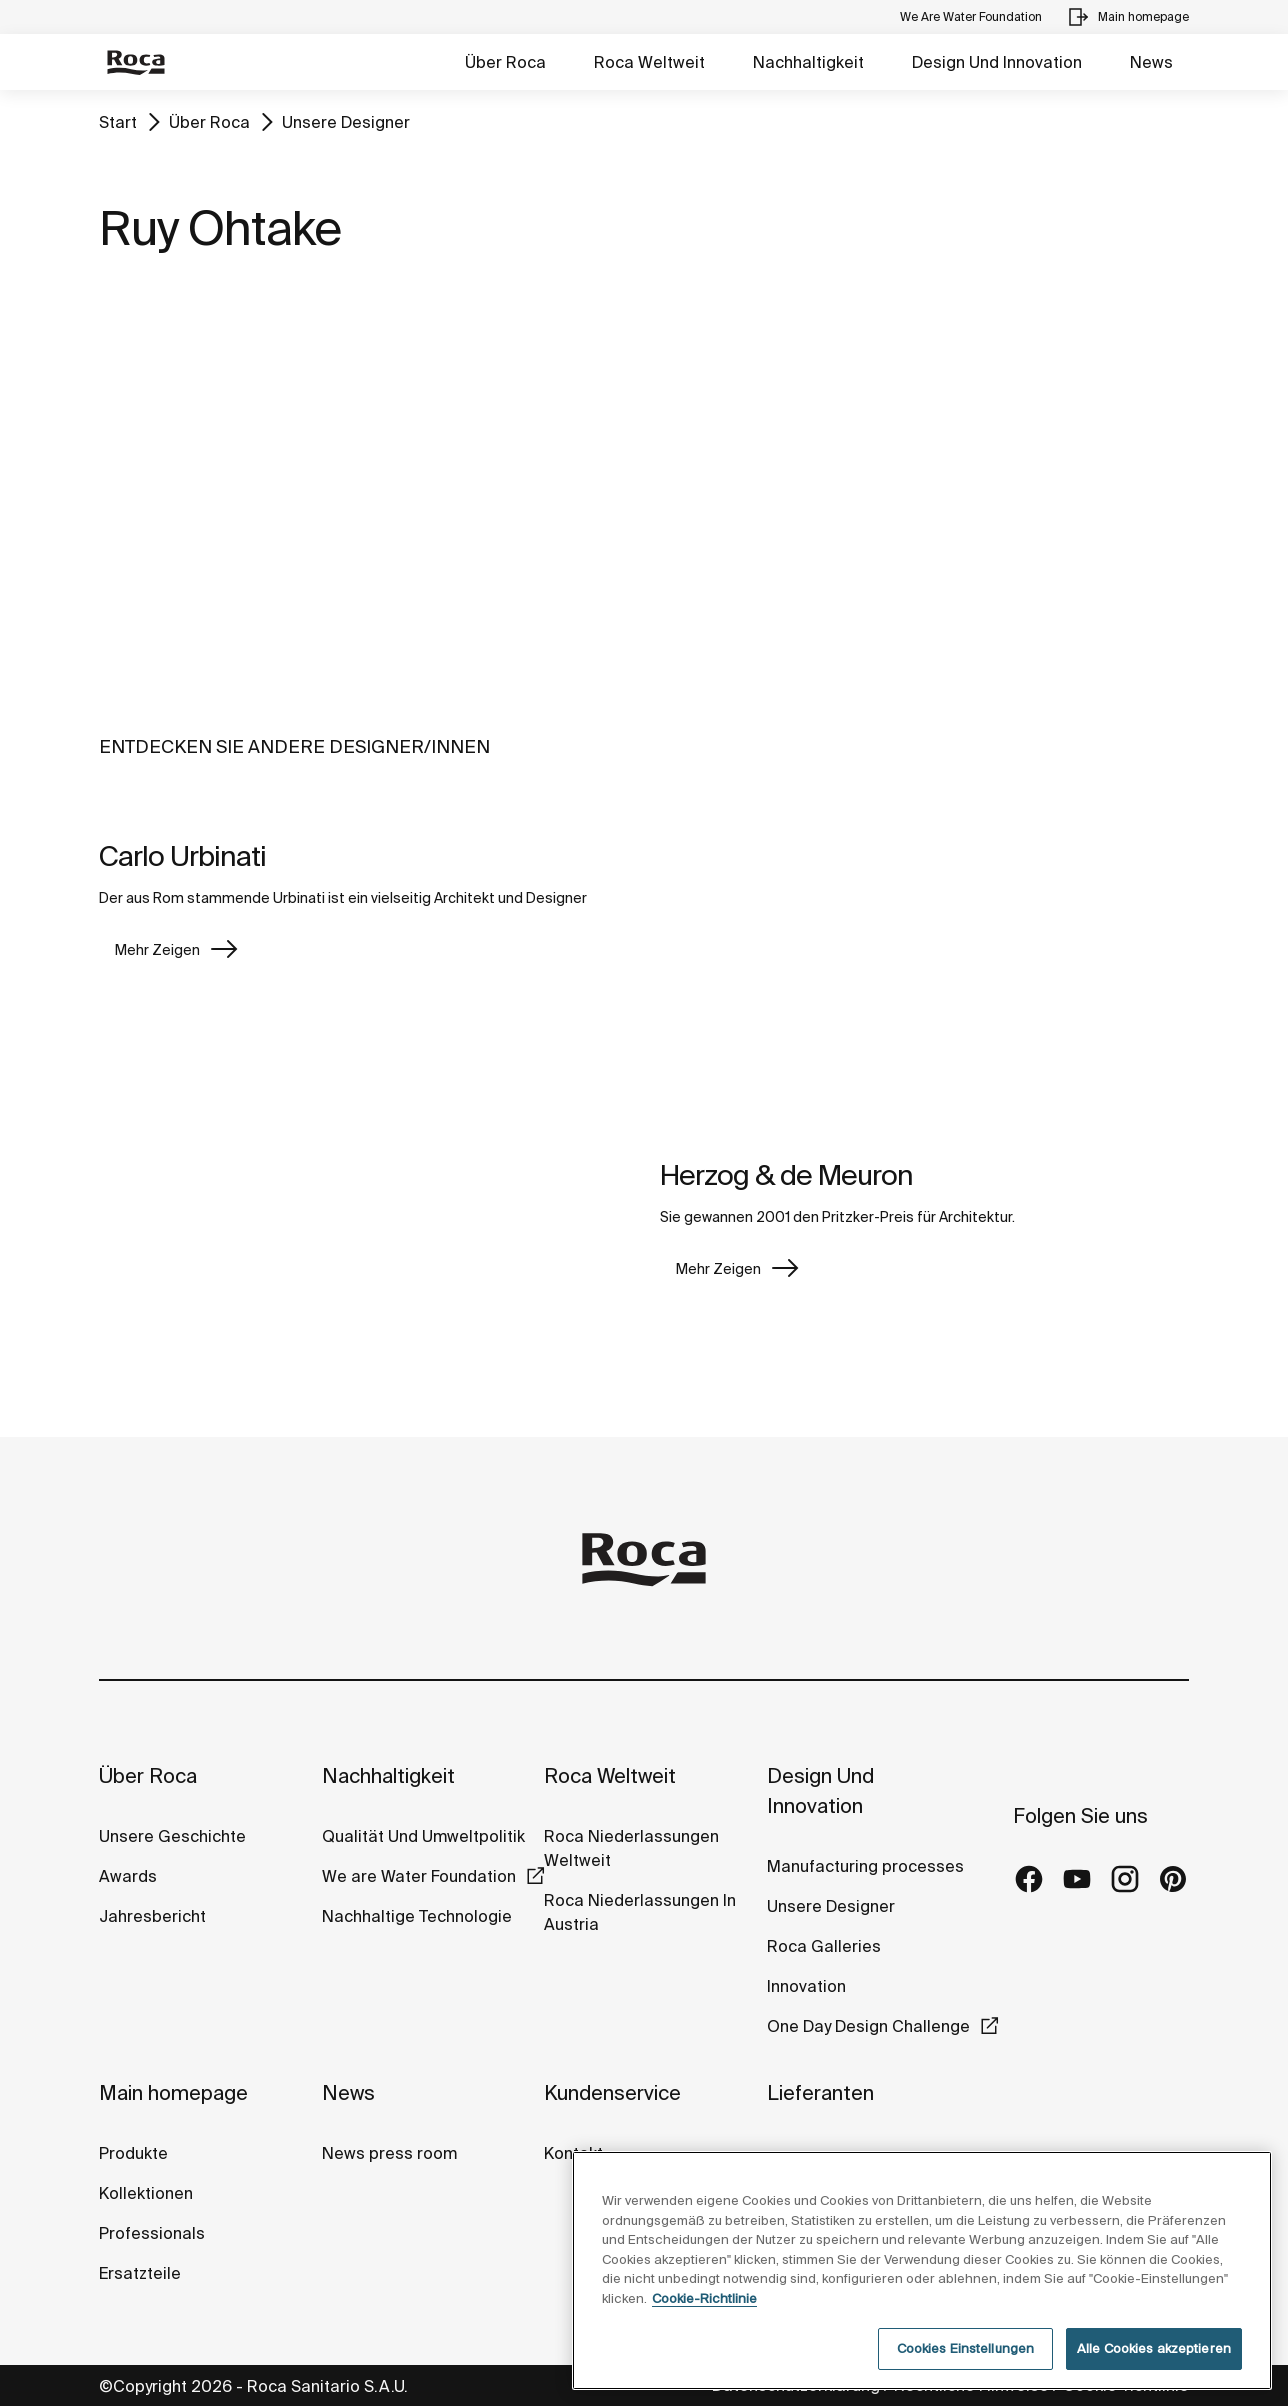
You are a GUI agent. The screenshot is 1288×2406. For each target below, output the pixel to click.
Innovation (806, 1986)
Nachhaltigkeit (808, 62)
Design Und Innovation (997, 62)
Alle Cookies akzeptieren (1154, 2348)
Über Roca (505, 62)
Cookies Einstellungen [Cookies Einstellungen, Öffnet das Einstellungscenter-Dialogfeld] (966, 2348)
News (1151, 62)
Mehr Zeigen (157, 950)
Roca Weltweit (649, 62)
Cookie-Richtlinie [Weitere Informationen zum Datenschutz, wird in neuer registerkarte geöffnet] (704, 2298)
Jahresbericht (152, 1916)
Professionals (152, 2233)
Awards (128, 1876)
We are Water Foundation (419, 1876)
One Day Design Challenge (868, 2026)
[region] (922, 2270)
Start (118, 122)
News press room (389, 2153)
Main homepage (173, 2092)
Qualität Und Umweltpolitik (423, 1836)
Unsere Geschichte (172, 1836)
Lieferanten (820, 2092)
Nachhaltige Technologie (417, 1916)
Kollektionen (146, 2193)
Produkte (133, 2153)
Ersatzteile (140, 2273)
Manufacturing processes (865, 1866)
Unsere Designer (346, 122)
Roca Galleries (824, 1946)
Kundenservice (612, 2092)
